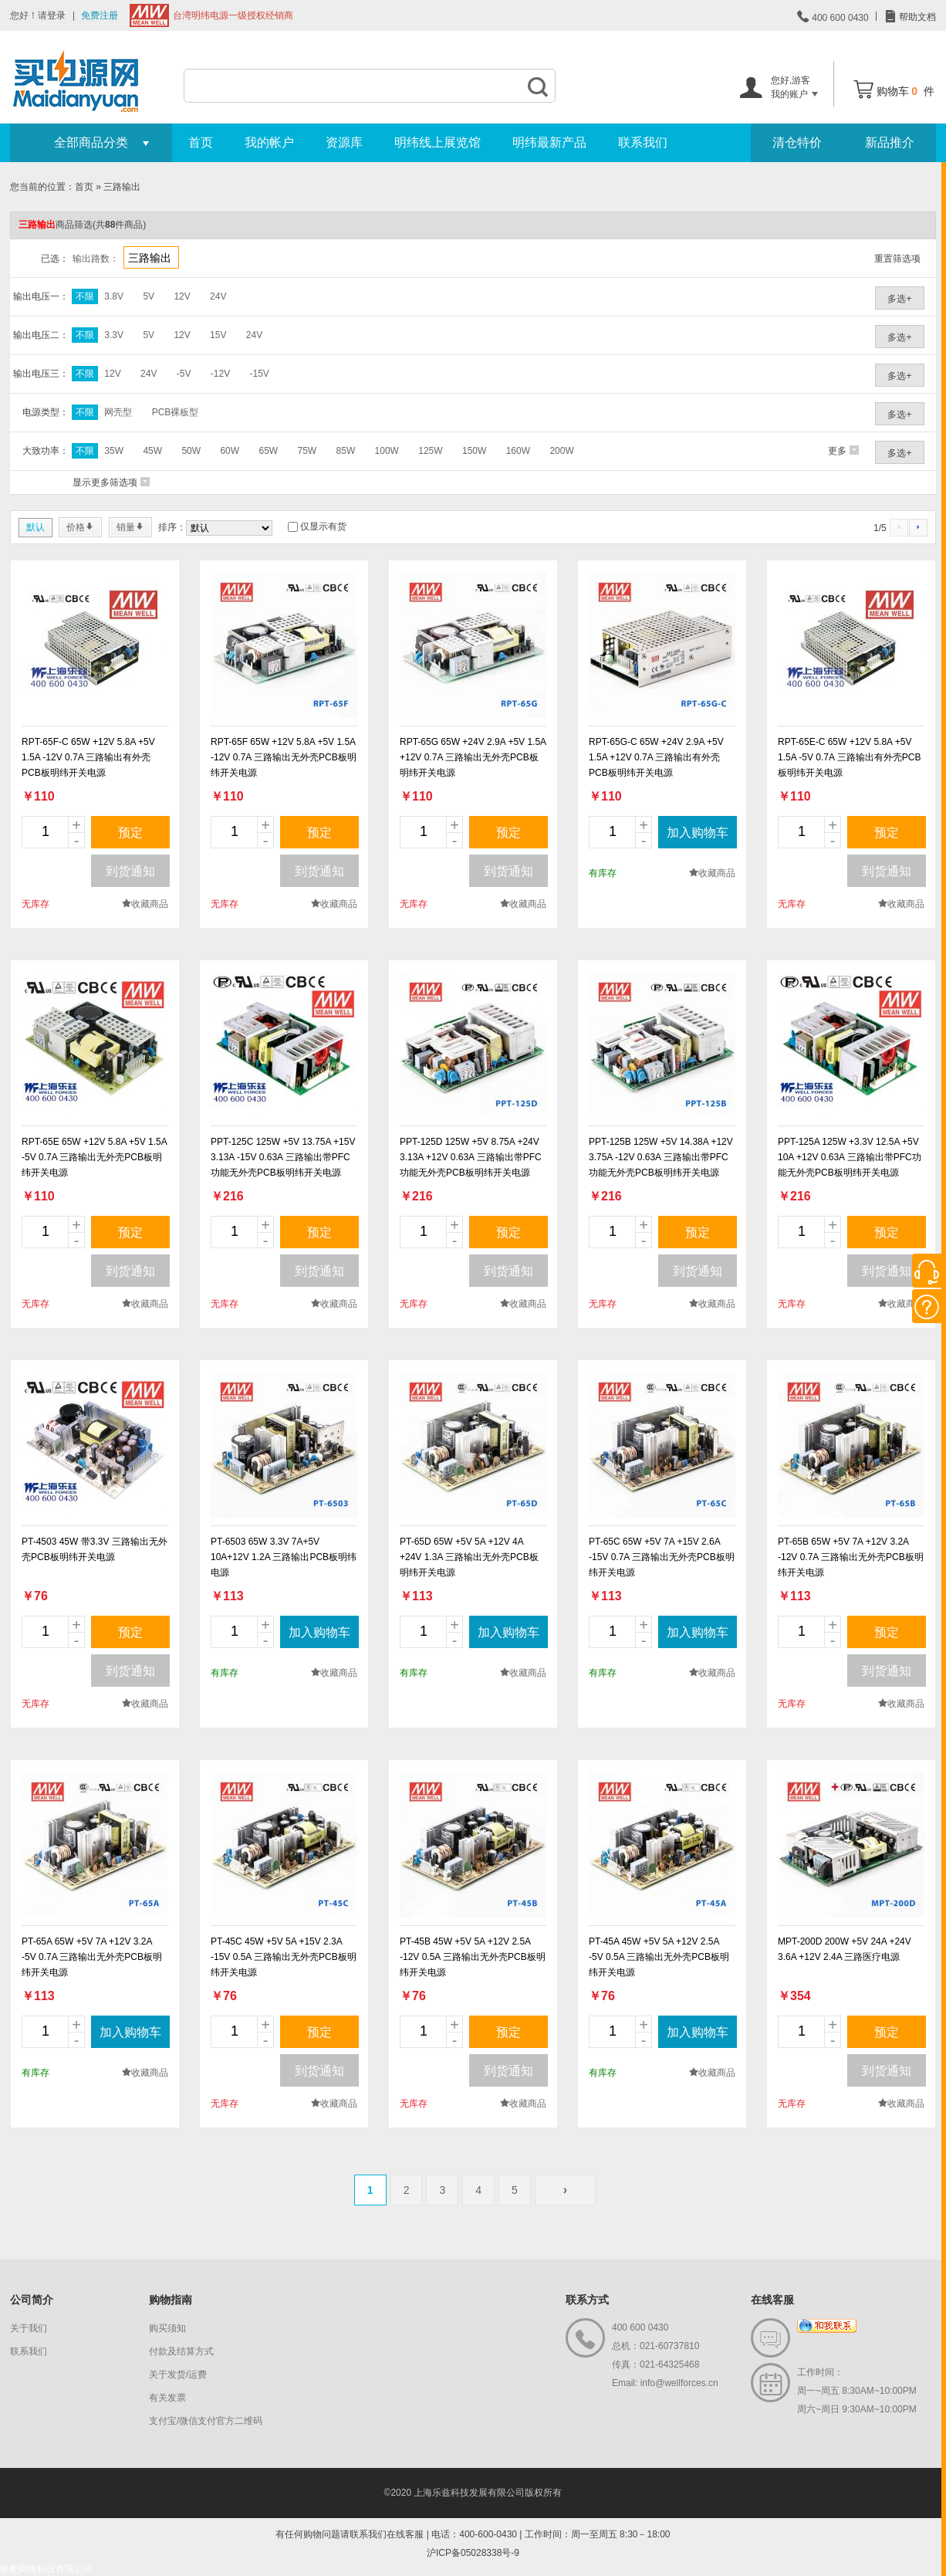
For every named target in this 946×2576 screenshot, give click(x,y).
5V (148, 296)
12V (182, 296)
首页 (200, 142)
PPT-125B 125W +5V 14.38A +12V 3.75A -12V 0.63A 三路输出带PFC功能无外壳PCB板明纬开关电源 (661, 1157)
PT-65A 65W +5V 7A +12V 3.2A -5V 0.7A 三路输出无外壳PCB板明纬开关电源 (92, 1957)
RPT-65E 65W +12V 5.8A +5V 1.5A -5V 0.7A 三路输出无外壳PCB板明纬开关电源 (94, 1157)
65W (268, 450)
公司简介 (31, 2299)
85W (346, 450)
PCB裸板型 (175, 412)
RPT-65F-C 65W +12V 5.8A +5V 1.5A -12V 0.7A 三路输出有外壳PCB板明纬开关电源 (88, 757)
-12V (220, 373)
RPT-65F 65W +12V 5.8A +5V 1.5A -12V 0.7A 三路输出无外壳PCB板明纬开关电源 (283, 757)
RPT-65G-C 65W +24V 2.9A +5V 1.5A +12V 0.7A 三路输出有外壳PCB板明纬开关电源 (656, 757)
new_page (95, 644)
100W (387, 450)
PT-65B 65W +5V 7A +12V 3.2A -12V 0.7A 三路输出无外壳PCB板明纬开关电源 (851, 1557)
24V (218, 296)
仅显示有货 (323, 526)
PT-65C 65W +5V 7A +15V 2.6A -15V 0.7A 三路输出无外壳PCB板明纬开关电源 (662, 1557)
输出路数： (96, 258)
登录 (56, 15)
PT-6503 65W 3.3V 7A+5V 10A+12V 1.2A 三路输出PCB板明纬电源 (283, 1557)
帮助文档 (916, 17)
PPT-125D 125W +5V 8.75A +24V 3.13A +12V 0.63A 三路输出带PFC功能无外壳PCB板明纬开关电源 (471, 1157)
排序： (172, 527)
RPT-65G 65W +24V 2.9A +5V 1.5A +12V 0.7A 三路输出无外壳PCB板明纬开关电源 (473, 757)
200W (561, 450)
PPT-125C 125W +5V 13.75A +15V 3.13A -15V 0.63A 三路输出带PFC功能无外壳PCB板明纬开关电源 (283, 1157)
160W (518, 450)
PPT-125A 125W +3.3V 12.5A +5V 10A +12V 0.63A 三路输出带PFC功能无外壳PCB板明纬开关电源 (849, 1157)
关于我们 (28, 2328)
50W (191, 450)
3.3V (113, 335)
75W (307, 450)
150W (474, 450)
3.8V (113, 296)
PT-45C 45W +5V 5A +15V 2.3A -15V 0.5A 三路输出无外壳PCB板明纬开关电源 (283, 1957)
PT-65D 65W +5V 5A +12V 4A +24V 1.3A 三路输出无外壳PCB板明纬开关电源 (469, 1557)
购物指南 (170, 2299)
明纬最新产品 (549, 142)
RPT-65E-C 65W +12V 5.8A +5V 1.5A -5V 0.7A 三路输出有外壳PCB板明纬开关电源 (849, 757)
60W (229, 450)
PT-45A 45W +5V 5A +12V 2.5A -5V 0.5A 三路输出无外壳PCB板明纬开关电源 (659, 1957)
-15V (259, 373)
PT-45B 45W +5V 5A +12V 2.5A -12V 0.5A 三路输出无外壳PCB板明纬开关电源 (473, 1957)
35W (113, 450)
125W (430, 450)
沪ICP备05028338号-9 (473, 2552)
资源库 (344, 142)
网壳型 (118, 412)
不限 (85, 296)
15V (218, 335)
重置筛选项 (897, 258)
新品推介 (889, 142)
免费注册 (99, 15)
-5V (184, 373)
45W (152, 450)
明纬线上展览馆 (437, 142)
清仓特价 (797, 142)
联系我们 (642, 142)
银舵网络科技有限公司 (46, 2569)
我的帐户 (269, 142)
